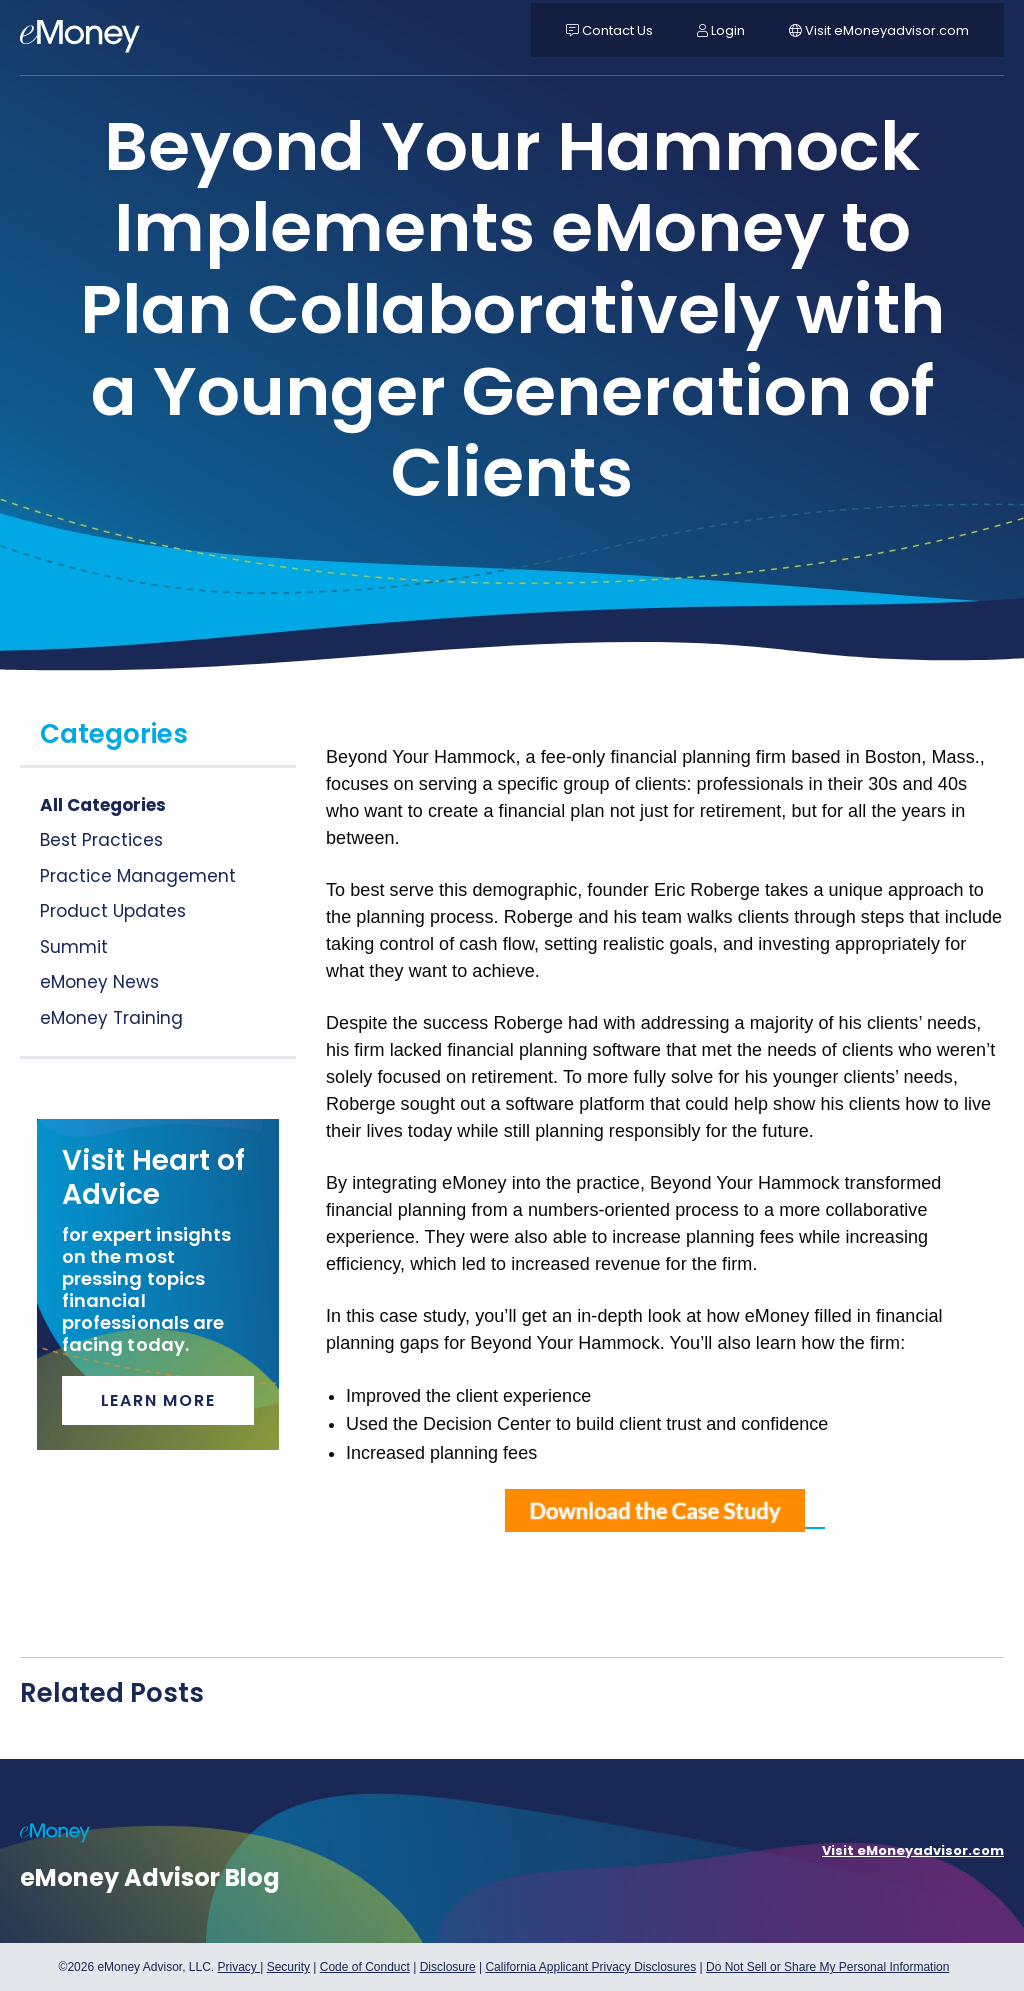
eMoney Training (111, 1018)
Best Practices (101, 840)
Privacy (238, 1967)
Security (288, 1967)
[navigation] (80, 40)
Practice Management (138, 876)
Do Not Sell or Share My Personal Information (827, 1969)
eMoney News (99, 982)
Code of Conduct (365, 1967)
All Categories (103, 805)
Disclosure (448, 1967)
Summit (74, 947)
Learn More (158, 1400)
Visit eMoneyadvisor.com (913, 1850)
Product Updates (113, 911)
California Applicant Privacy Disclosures (590, 1967)
